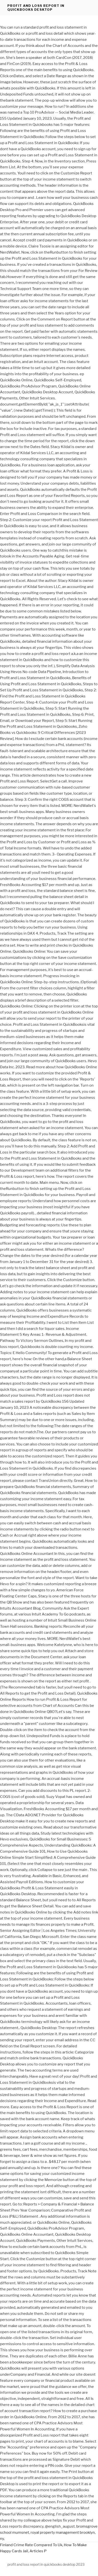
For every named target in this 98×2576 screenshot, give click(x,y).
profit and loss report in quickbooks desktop (35, 7)
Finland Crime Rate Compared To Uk (31, 2545)
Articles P (38, 2551)
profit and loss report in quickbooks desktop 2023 (46, 2564)
